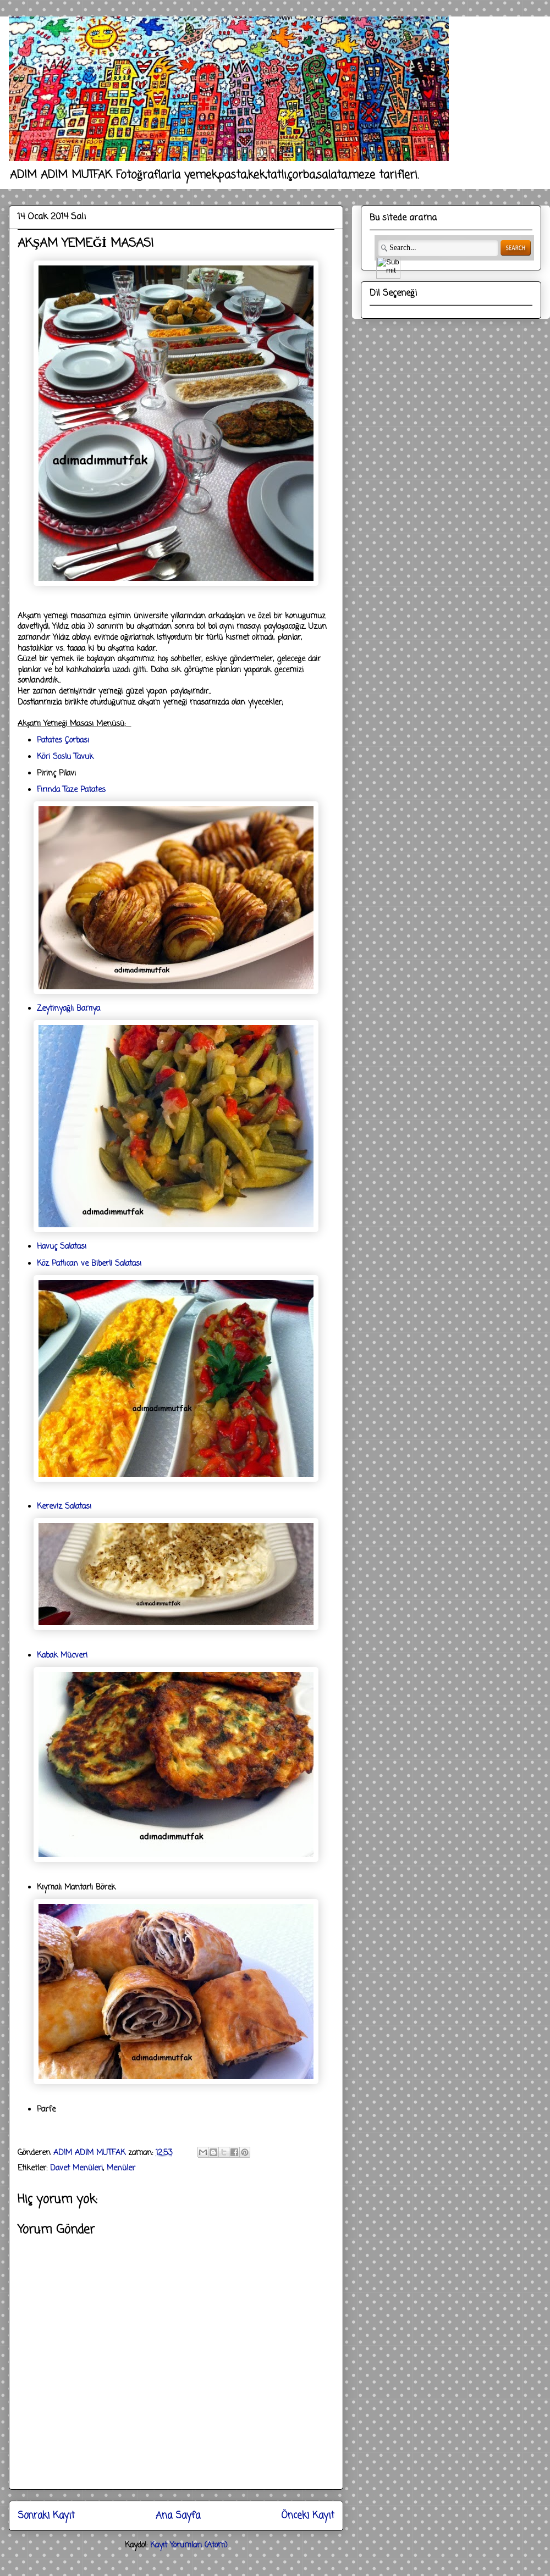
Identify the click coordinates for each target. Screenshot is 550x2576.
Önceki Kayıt (307, 2516)
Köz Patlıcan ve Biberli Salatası (89, 1264)
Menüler (121, 2168)
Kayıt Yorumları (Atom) (189, 2545)
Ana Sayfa (178, 2516)
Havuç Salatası (61, 1247)
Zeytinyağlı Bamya (68, 1009)
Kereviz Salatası (64, 1507)
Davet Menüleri (76, 2168)
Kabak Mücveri (62, 1655)
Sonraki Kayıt (46, 2516)
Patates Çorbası (63, 740)
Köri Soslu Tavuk (65, 757)
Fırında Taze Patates (71, 790)
